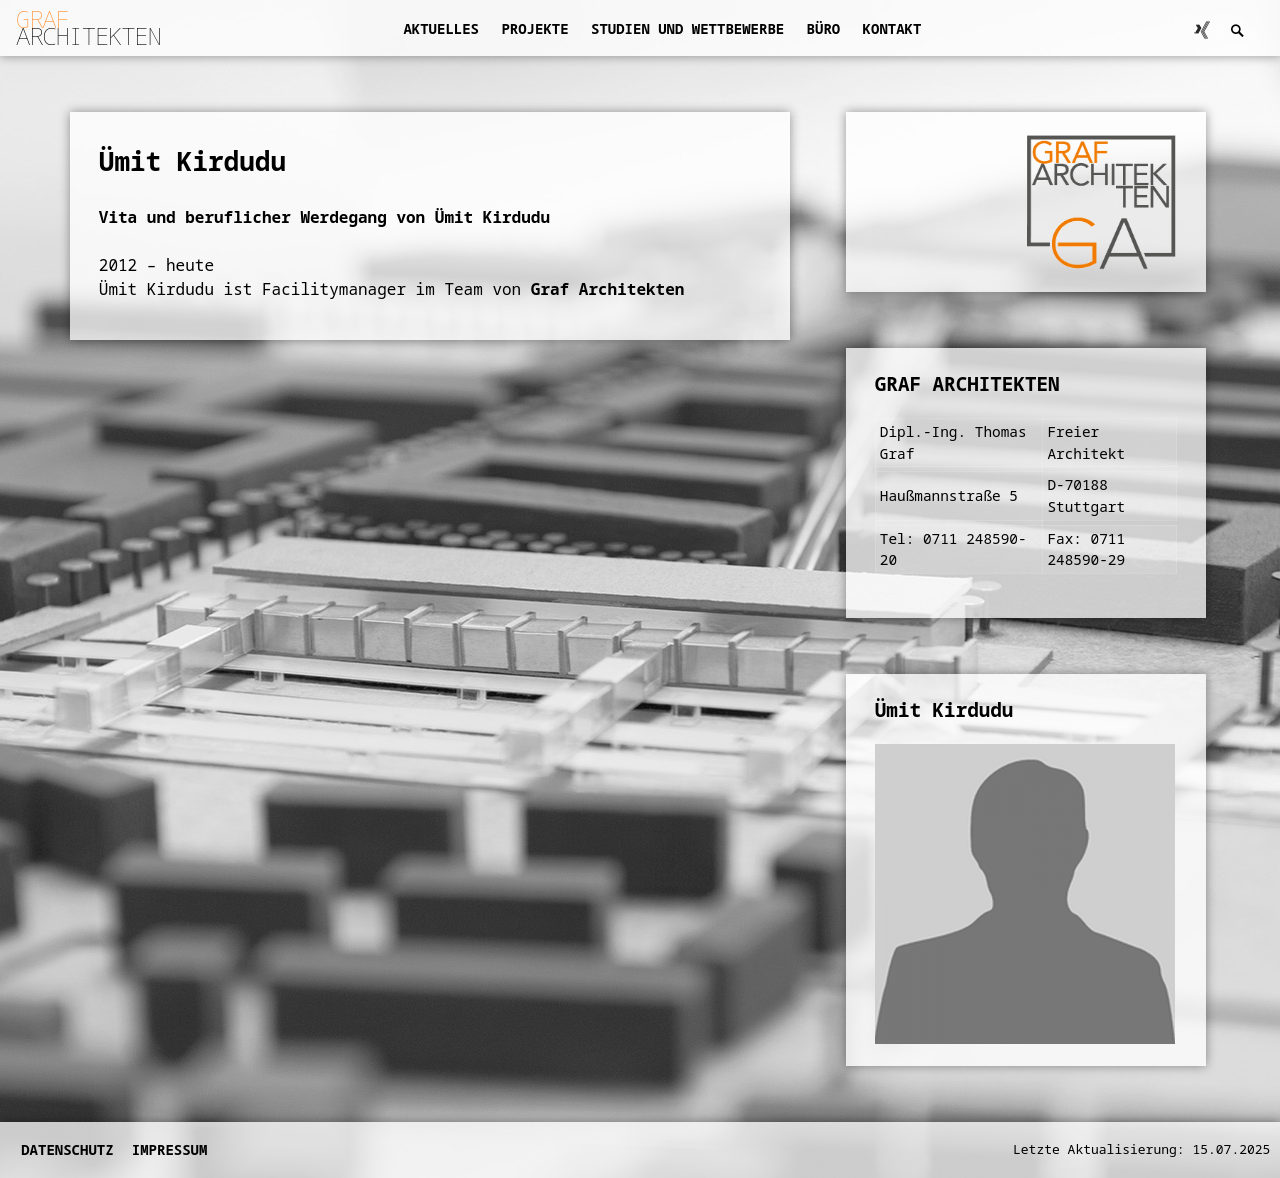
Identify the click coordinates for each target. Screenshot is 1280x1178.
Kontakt (892, 28)
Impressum (170, 1149)
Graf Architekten (608, 289)
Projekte (534, 28)
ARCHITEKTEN (88, 27)
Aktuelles (441, 28)
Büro (824, 28)
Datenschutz (67, 1149)
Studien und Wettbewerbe (687, 28)
